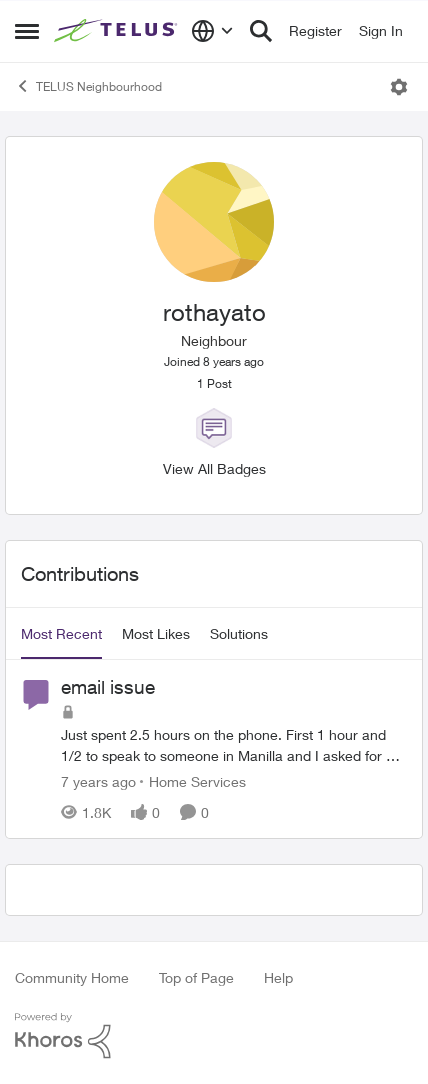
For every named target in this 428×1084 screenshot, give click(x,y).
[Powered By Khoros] (214, 1036)
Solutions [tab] (239, 633)
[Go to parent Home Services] (193, 781)
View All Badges (214, 468)
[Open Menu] (399, 87)
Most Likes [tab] (156, 633)
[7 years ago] (98, 781)
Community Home (72, 977)
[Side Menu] (27, 31)
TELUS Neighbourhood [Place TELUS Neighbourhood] (88, 86)
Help (278, 977)
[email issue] (234, 745)
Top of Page (196, 977)
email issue (108, 687)
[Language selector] (212, 31)
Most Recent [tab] (61, 633)
